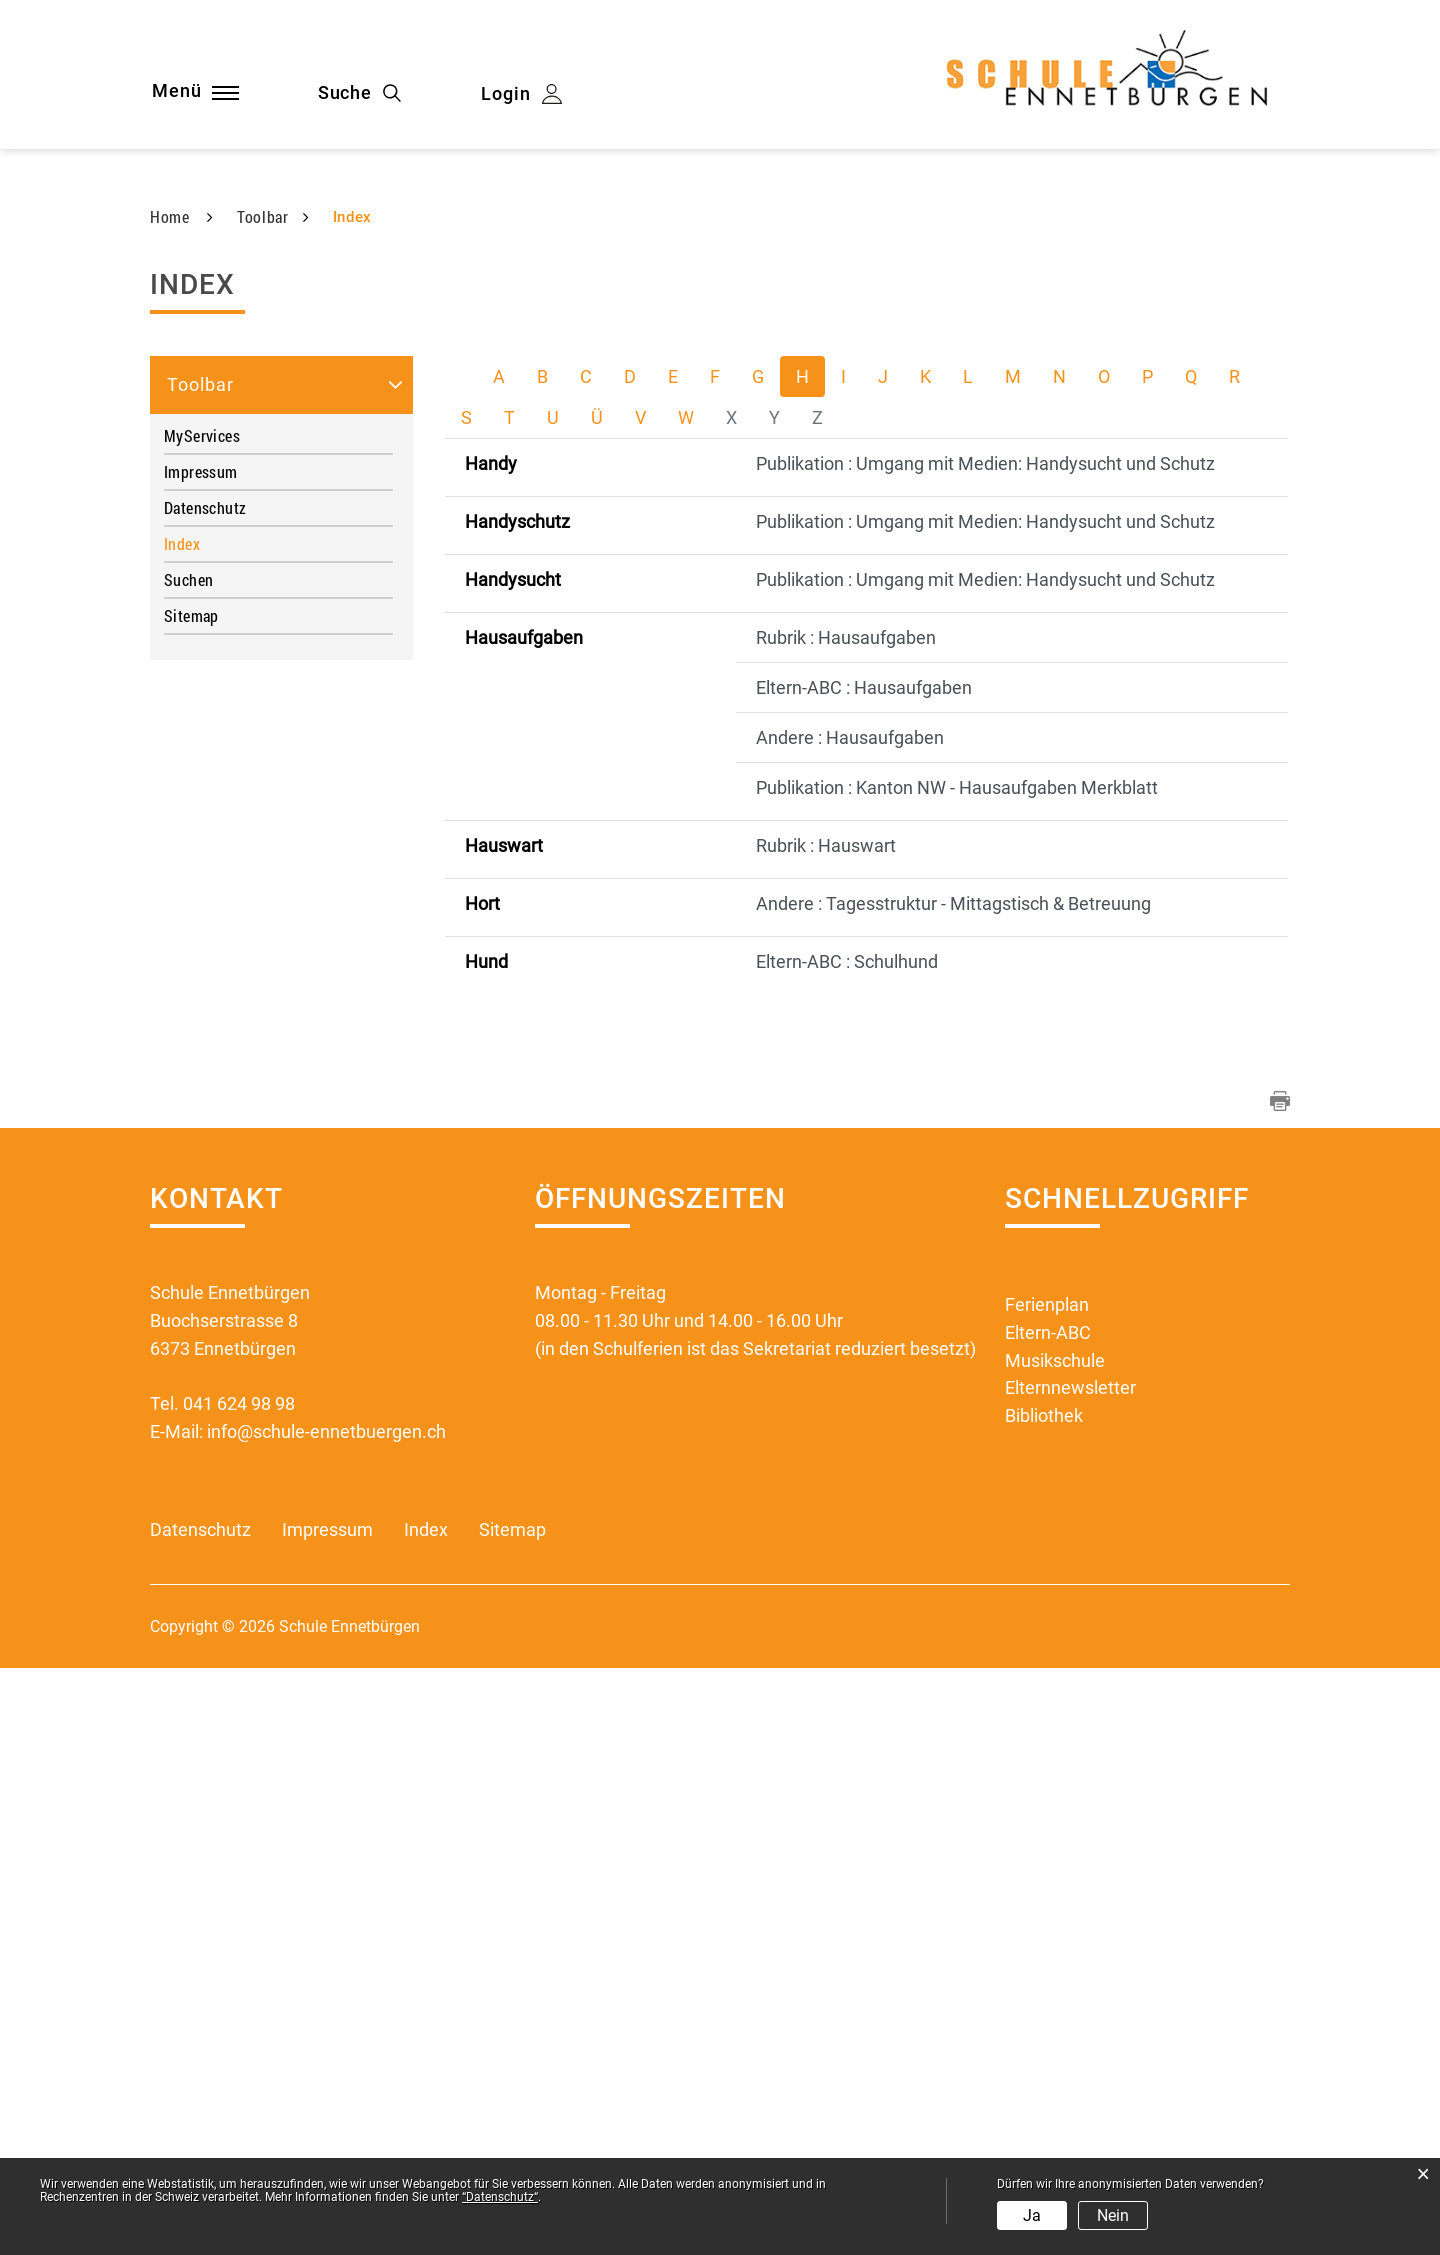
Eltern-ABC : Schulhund (847, 1548)
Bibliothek (1044, 2003)
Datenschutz (205, 1094)
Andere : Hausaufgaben (850, 1324)
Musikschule (1055, 1947)
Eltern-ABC (1048, 1919)
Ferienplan (1047, 1891)
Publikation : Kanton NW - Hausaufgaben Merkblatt (957, 1374)
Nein (1113, 2215)
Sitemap (191, 1202)
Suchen (188, 1166)
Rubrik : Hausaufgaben (846, 1224)
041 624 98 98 (239, 1990)
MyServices (202, 1022)
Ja (1032, 2215)
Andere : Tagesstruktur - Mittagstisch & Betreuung (953, 1490)
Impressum (201, 1058)
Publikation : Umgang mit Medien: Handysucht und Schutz (985, 1050)
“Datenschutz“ (500, 2197)
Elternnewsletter (1070, 1975)
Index (225, 1130)
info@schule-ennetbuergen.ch (326, 2018)
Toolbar (200, 971)
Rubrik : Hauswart (826, 1432)
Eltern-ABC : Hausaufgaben (864, 1274)
